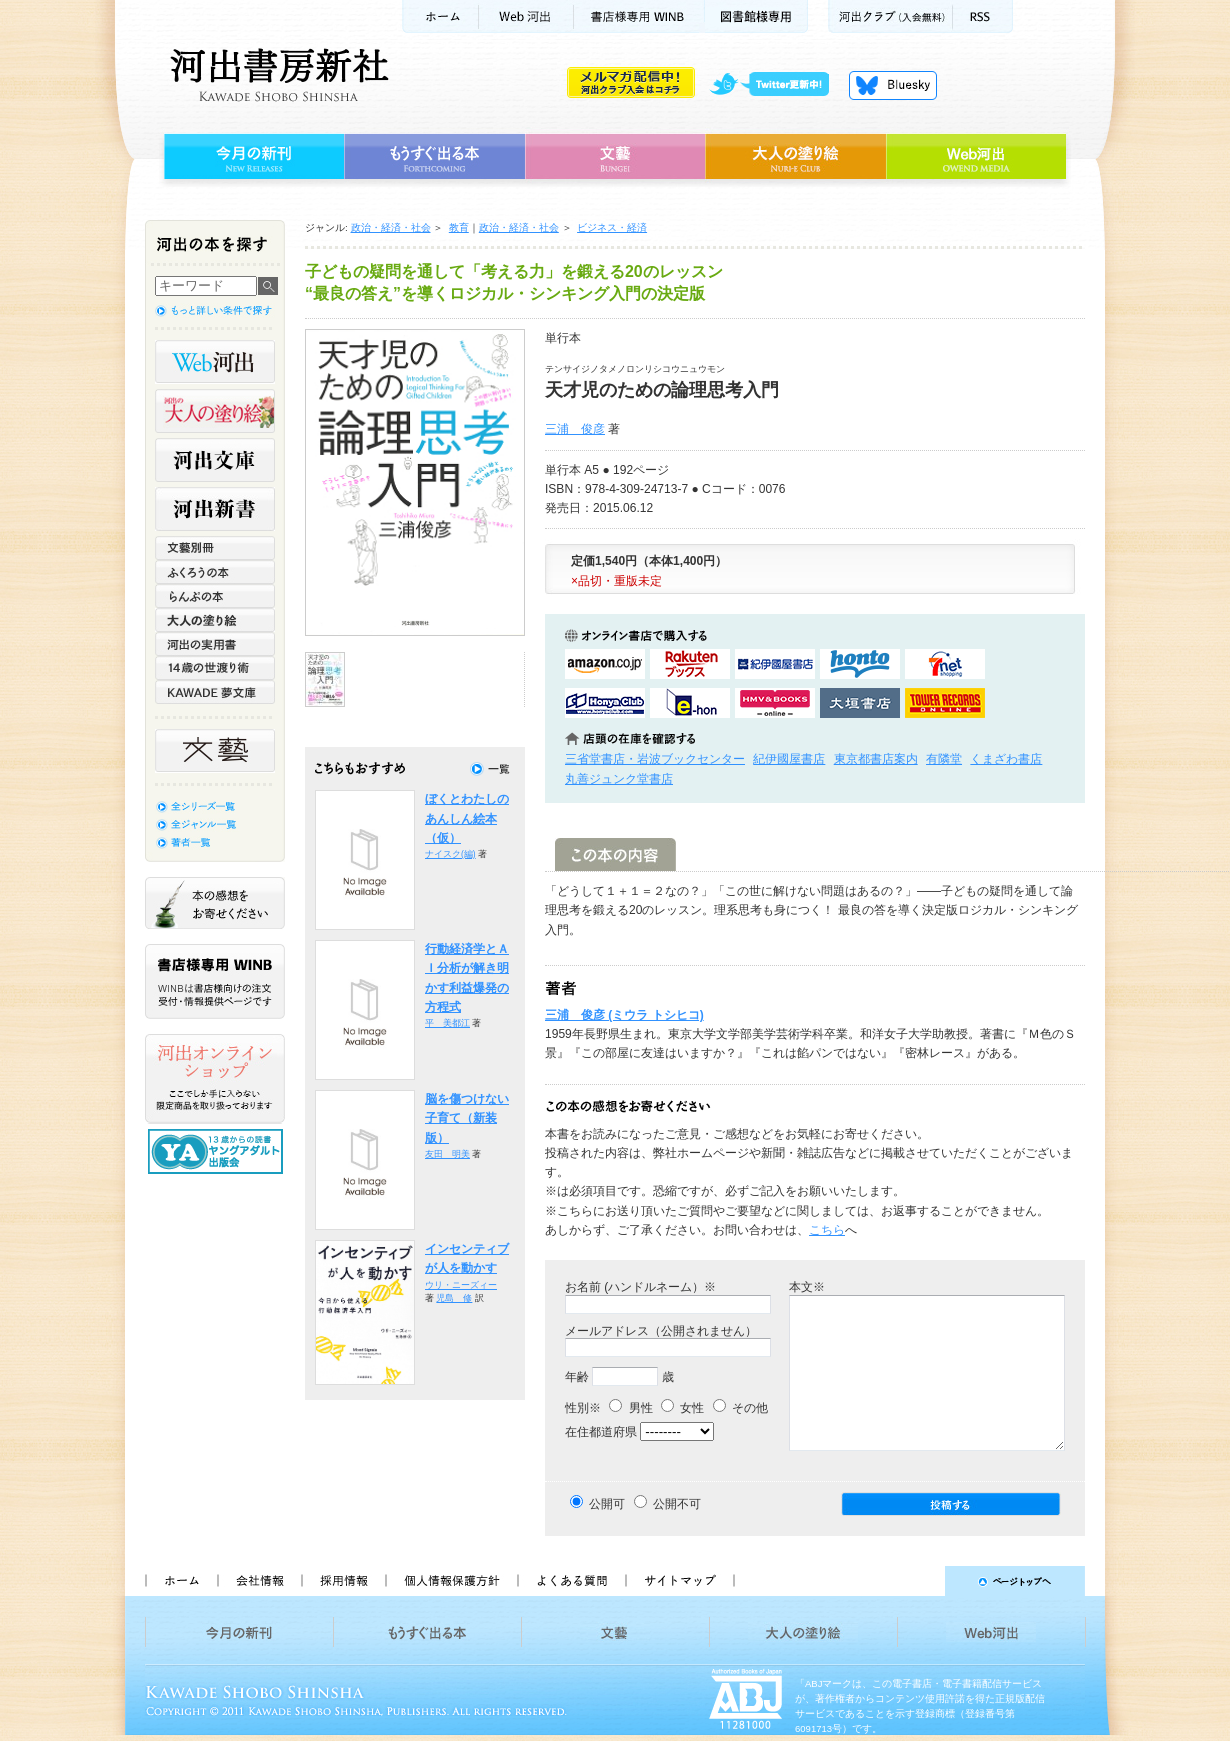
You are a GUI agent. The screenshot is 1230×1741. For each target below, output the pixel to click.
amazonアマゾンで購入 (605, 664)
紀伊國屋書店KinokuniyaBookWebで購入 (775, 664)
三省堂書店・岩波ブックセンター (655, 759)
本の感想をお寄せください (215, 903)
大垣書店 (860, 703)
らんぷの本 (215, 596)
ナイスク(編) (450, 854)
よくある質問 (571, 1581)
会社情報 (259, 1581)
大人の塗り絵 (795, 157)
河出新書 (215, 509)
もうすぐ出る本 (434, 157)
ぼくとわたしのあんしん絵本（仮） (467, 818)
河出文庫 (215, 460)
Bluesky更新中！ (893, 85)
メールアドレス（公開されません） (661, 1331)
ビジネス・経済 (612, 227)
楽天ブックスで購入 (690, 664)
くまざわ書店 (1006, 759)
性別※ (583, 1408)
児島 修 (454, 1298)
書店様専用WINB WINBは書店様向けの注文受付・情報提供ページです (215, 981)
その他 (740, 1408)
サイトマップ (680, 1581)
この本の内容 (615, 854)
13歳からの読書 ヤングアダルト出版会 (218, 1151)
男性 (630, 1408)
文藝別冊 (215, 548)
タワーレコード (945, 703)
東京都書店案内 (876, 759)
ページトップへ (918, 1581)
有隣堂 (944, 759)
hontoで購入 (860, 664)
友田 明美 (447, 1154)
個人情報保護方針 (451, 1581)
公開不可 (677, 1504)
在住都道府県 (601, 1432)
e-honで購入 (690, 703)
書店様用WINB (639, 16)
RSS (983, 16)
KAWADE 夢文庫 (215, 692)
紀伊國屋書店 (789, 759)
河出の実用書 (215, 644)
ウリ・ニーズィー (461, 1285)
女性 (682, 1408)
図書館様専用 (756, 16)
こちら (827, 1230)
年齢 (577, 1377)
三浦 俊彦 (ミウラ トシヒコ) (624, 1015)
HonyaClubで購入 (605, 703)
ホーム (440, 16)
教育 (459, 227)
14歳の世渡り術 (215, 668)
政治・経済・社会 (391, 227)
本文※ (807, 1287)
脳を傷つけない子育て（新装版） (467, 1118)
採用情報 (343, 1581)
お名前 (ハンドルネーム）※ (640, 1287)
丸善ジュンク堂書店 (619, 779)
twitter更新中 (776, 85)
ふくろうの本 (215, 572)
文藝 (615, 157)
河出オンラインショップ (215, 1079)
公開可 (607, 1504)
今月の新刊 (251, 157)
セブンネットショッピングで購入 (945, 664)
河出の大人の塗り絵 (215, 411)
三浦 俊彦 (575, 429)
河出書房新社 (276, 75)
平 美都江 (447, 1023)
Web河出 (526, 16)
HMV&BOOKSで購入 (775, 703)
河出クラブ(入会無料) (890, 16)
